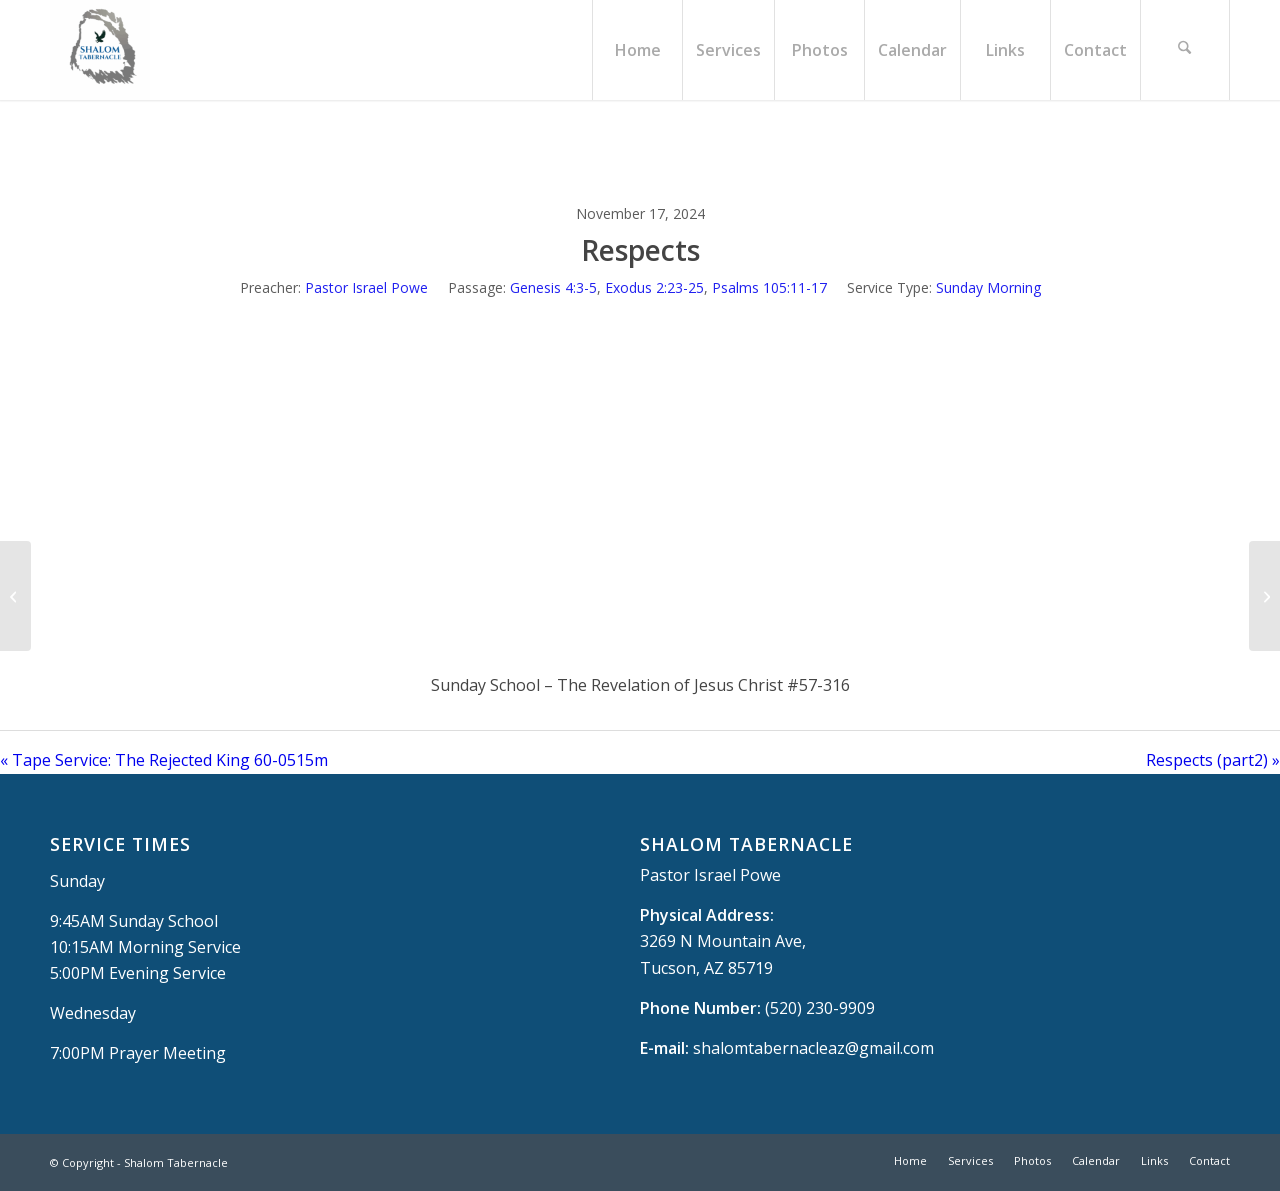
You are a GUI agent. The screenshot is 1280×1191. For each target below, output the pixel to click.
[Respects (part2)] (1264, 596)
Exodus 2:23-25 (654, 287)
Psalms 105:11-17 (769, 287)
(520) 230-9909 (820, 1008)
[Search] (1185, 50)
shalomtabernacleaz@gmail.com (813, 1048)
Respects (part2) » (1213, 760)
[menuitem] (637, 50)
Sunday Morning (988, 287)
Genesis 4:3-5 (553, 287)
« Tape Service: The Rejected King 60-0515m (164, 760)
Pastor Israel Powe (366, 287)
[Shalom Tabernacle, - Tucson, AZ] (100, 50)
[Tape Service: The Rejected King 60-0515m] (15, 596)
